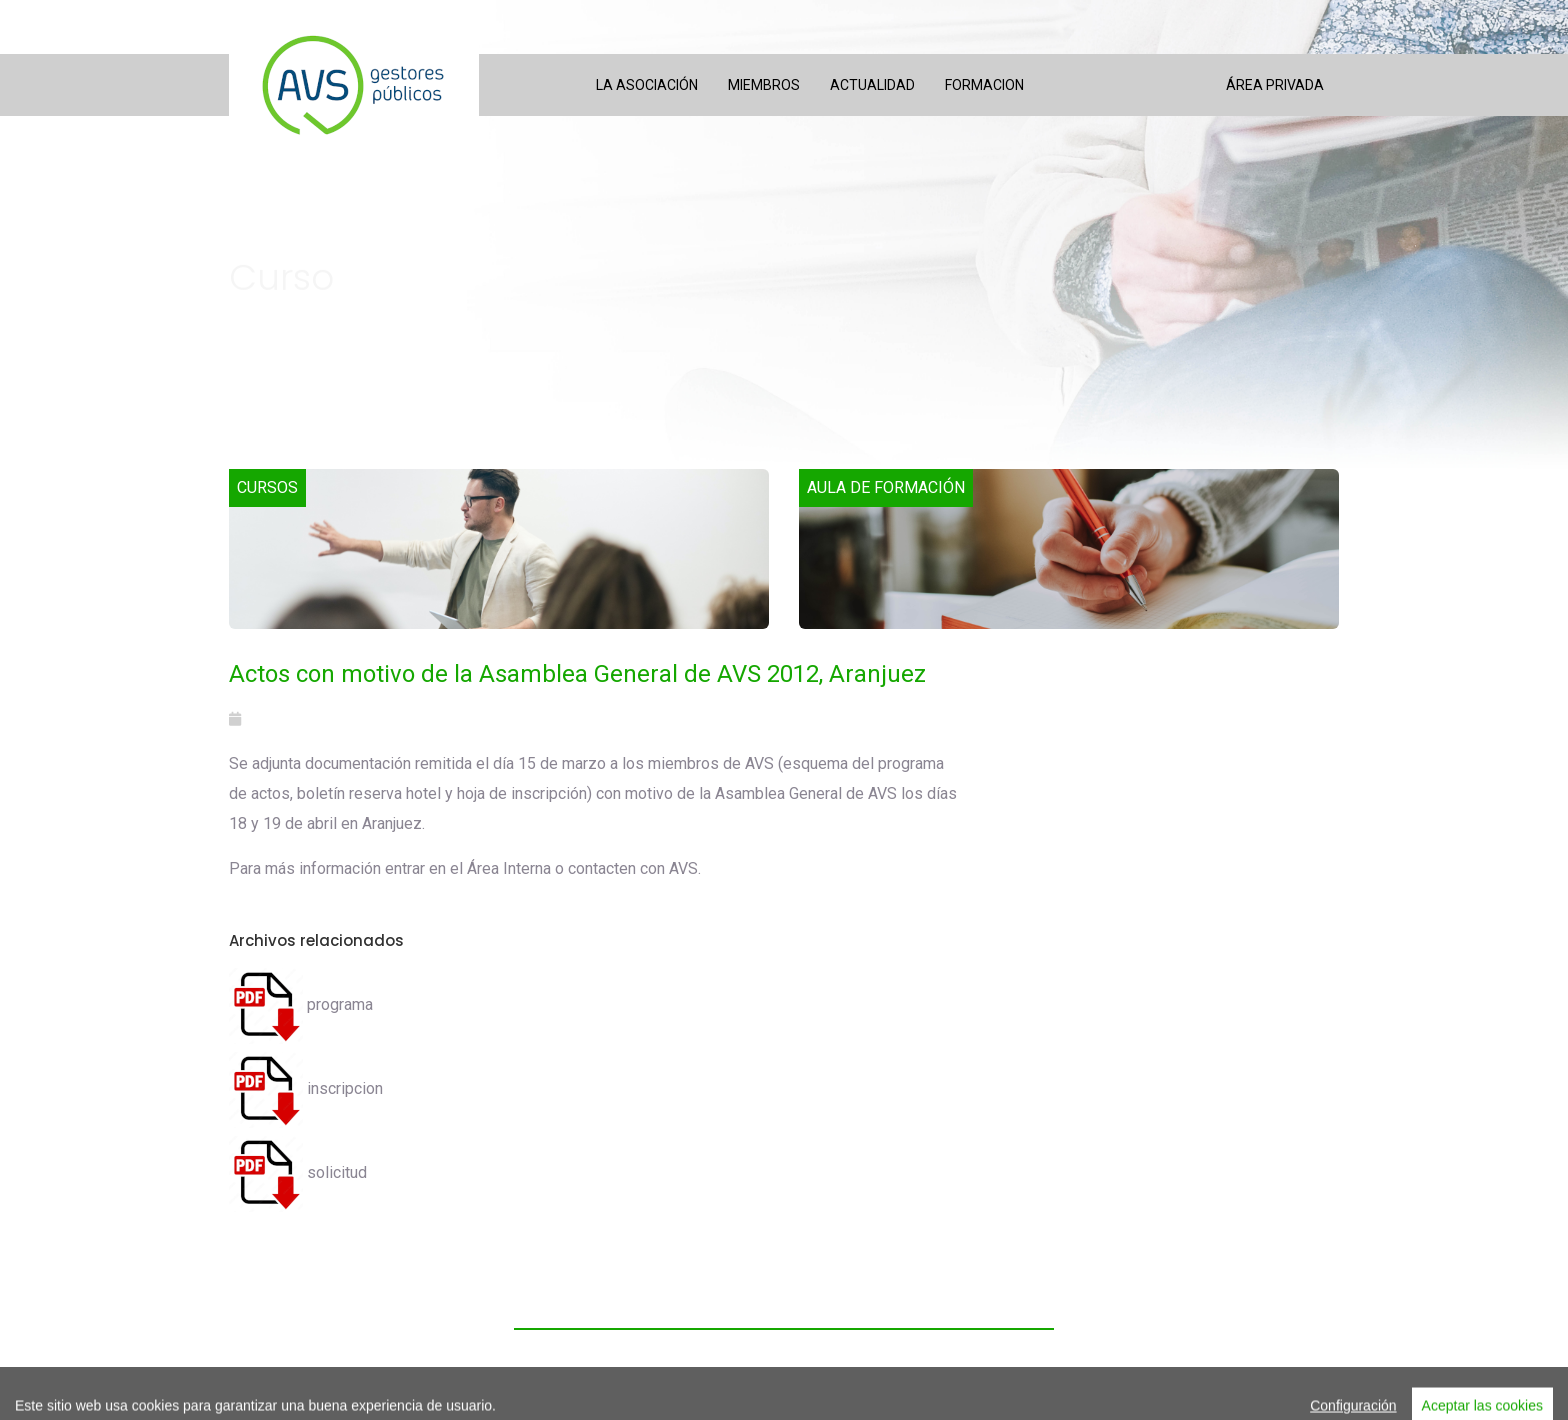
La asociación (647, 85)
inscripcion (306, 1088)
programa (301, 1004)
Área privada (1275, 85)
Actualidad (872, 85)
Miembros (764, 85)
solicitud (298, 1172)
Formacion (984, 85)
